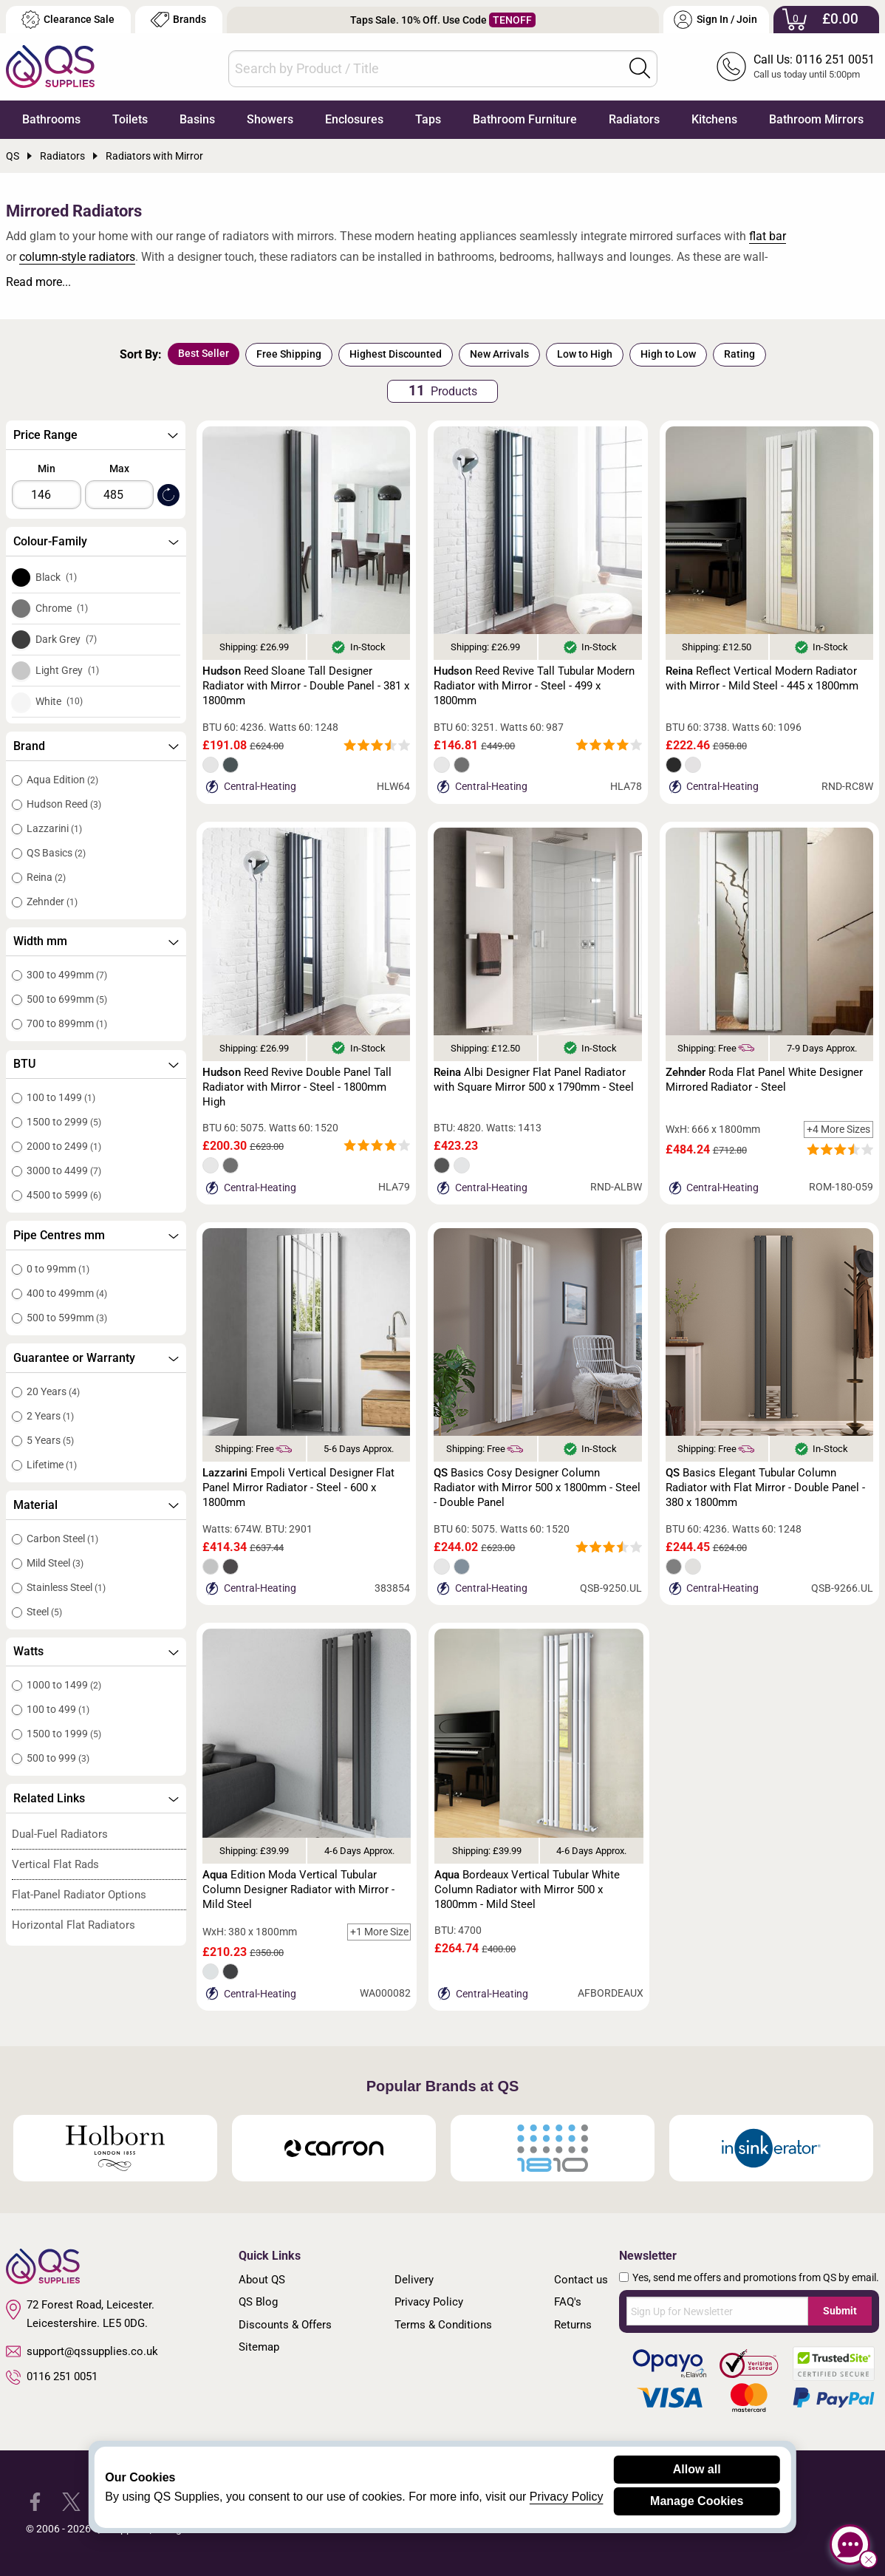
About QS (262, 2279)
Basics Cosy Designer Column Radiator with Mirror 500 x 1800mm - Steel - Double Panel (537, 1487)
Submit (840, 2311)
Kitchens (714, 119)
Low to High (584, 354)
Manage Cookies (696, 2501)
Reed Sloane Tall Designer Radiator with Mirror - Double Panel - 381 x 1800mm (305, 685)
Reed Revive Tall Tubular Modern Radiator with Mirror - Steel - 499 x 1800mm (534, 685)
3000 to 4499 (64, 1170)
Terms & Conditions (443, 2324)
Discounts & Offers (285, 2324)
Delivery (414, 2279)
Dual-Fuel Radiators (60, 1834)
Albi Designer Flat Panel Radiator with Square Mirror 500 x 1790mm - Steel (534, 1080)
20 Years (53, 1391)
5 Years (50, 1440)
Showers (270, 119)
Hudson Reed (64, 804)
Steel (44, 1612)
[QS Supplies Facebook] (35, 2501)
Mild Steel (55, 1563)
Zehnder (52, 901)
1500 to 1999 (64, 1734)
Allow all (697, 2469)
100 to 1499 (61, 1097)
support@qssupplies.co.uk (82, 2351)
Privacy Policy (428, 2301)
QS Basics (56, 853)
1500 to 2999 (64, 1122)
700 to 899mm (67, 1023)
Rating (739, 354)
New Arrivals (499, 354)
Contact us (581, 2279)
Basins (197, 119)
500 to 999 (58, 1758)
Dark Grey (66, 639)
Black (56, 577)
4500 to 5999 (64, 1195)
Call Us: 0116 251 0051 (814, 59)
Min (46, 468)
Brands (178, 19)
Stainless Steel (66, 1587)
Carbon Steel (62, 1538)
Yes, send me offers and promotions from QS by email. (755, 2277)
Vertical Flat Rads (55, 1864)
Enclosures (354, 119)
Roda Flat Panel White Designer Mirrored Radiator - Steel (764, 1080)
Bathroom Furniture (525, 119)
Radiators (634, 119)
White (59, 701)
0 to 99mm (58, 1269)
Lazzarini (54, 828)
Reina (46, 877)
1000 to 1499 (64, 1685)
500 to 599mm (67, 1317)
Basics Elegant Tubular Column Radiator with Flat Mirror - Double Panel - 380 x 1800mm (765, 1487)
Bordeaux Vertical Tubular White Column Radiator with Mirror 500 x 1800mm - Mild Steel (527, 1889)
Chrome (61, 608)
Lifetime (52, 1465)
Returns (573, 2324)
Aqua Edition (62, 780)
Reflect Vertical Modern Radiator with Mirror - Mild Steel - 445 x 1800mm (762, 678)
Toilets (130, 119)
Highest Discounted (395, 354)
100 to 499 (58, 1709)
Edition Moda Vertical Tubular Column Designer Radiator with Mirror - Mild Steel (298, 1889)
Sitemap (259, 2347)
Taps (428, 119)
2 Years (50, 1416)
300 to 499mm (67, 975)
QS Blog (258, 2301)
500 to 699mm (67, 999)
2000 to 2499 (64, 1146)
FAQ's (567, 2301)
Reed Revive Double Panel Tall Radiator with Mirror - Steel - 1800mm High (297, 1087)
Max (119, 468)
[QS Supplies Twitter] (71, 2501)
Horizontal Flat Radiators (73, 1925)
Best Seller (203, 353)
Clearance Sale (68, 19)
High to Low (668, 354)
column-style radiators (77, 257)
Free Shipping (288, 354)
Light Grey (67, 670)
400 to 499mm (67, 1293)
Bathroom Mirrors (816, 119)
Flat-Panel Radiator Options (79, 1894)
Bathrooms (51, 119)
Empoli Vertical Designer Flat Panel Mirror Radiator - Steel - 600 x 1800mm (298, 1487)
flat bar (767, 236)
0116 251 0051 (52, 2377)
